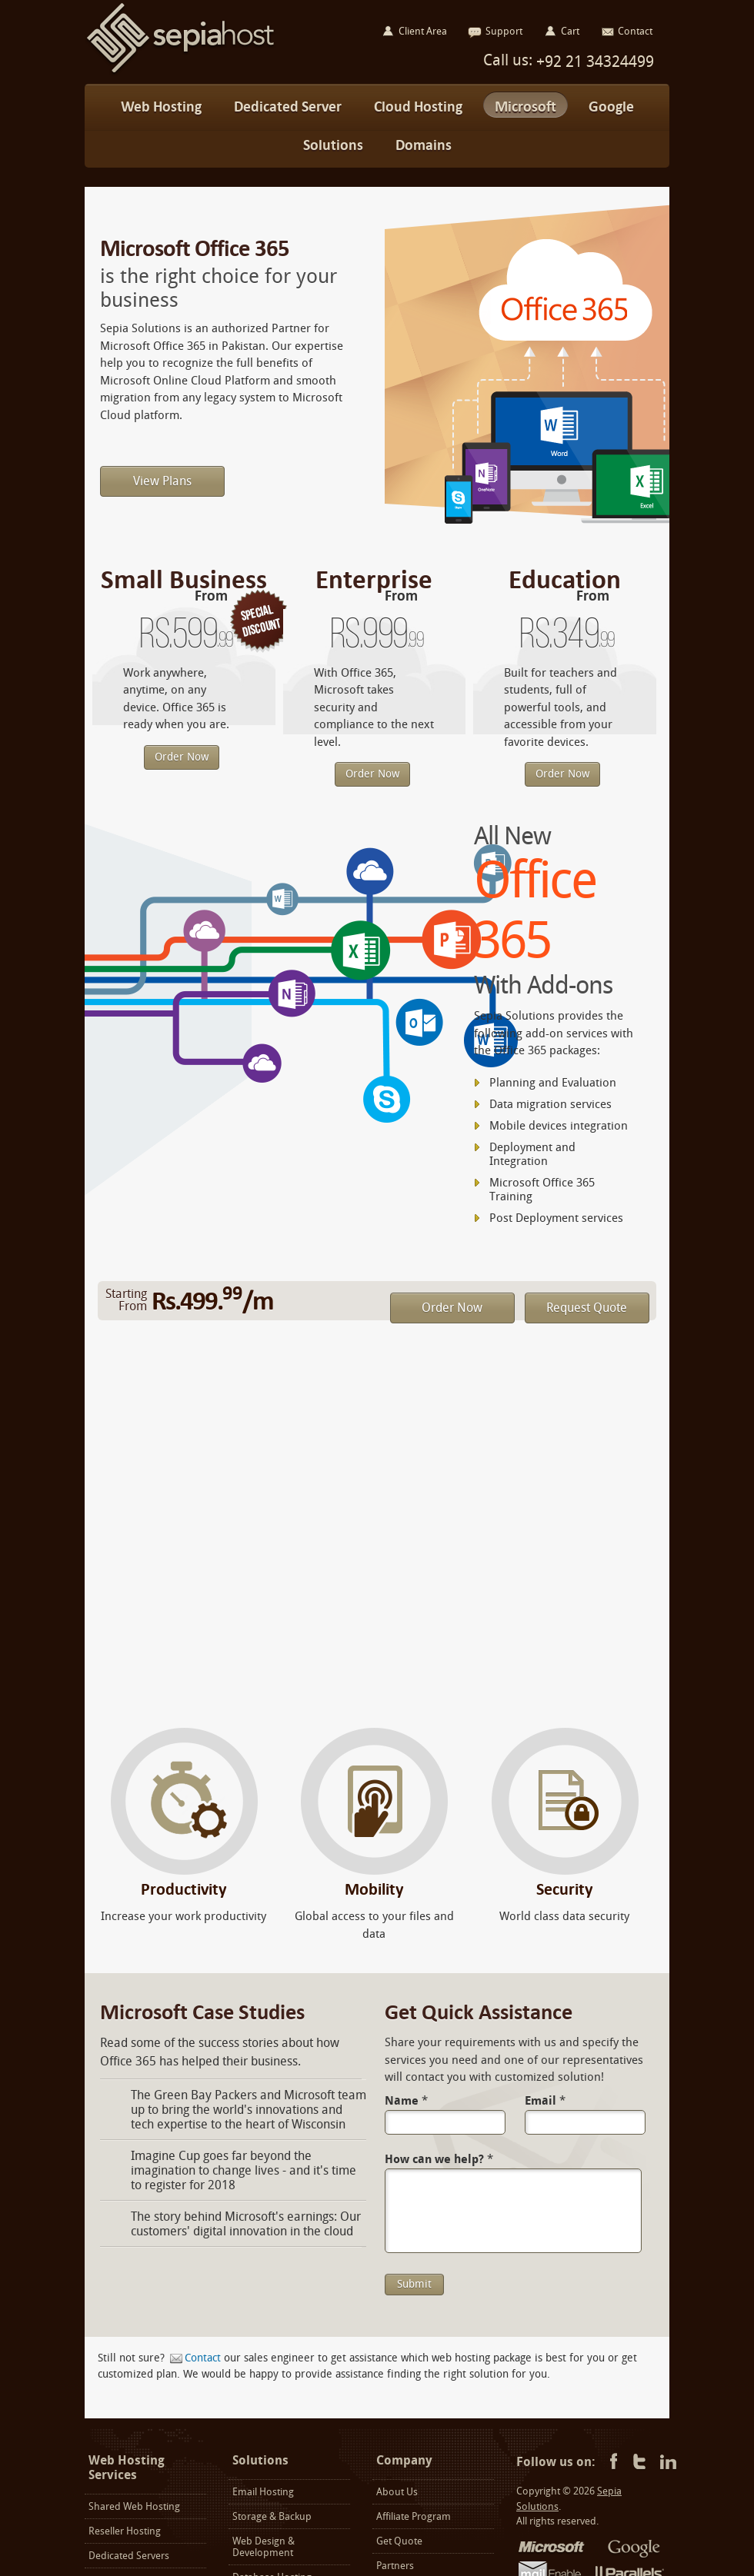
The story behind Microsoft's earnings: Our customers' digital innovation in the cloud (246, 2223)
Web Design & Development (263, 2546)
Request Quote (586, 1307)
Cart (570, 31)
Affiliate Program (413, 2516)
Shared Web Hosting (134, 2506)
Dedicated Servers (128, 2555)
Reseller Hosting (124, 2531)
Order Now (182, 757)
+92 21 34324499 (593, 61)
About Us (397, 2492)
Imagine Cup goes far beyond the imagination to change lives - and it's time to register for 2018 (243, 2170)
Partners (395, 2565)
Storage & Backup (272, 2516)
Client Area (423, 31)
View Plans (162, 481)
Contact (203, 2358)
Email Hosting (263, 2492)
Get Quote (399, 2541)
